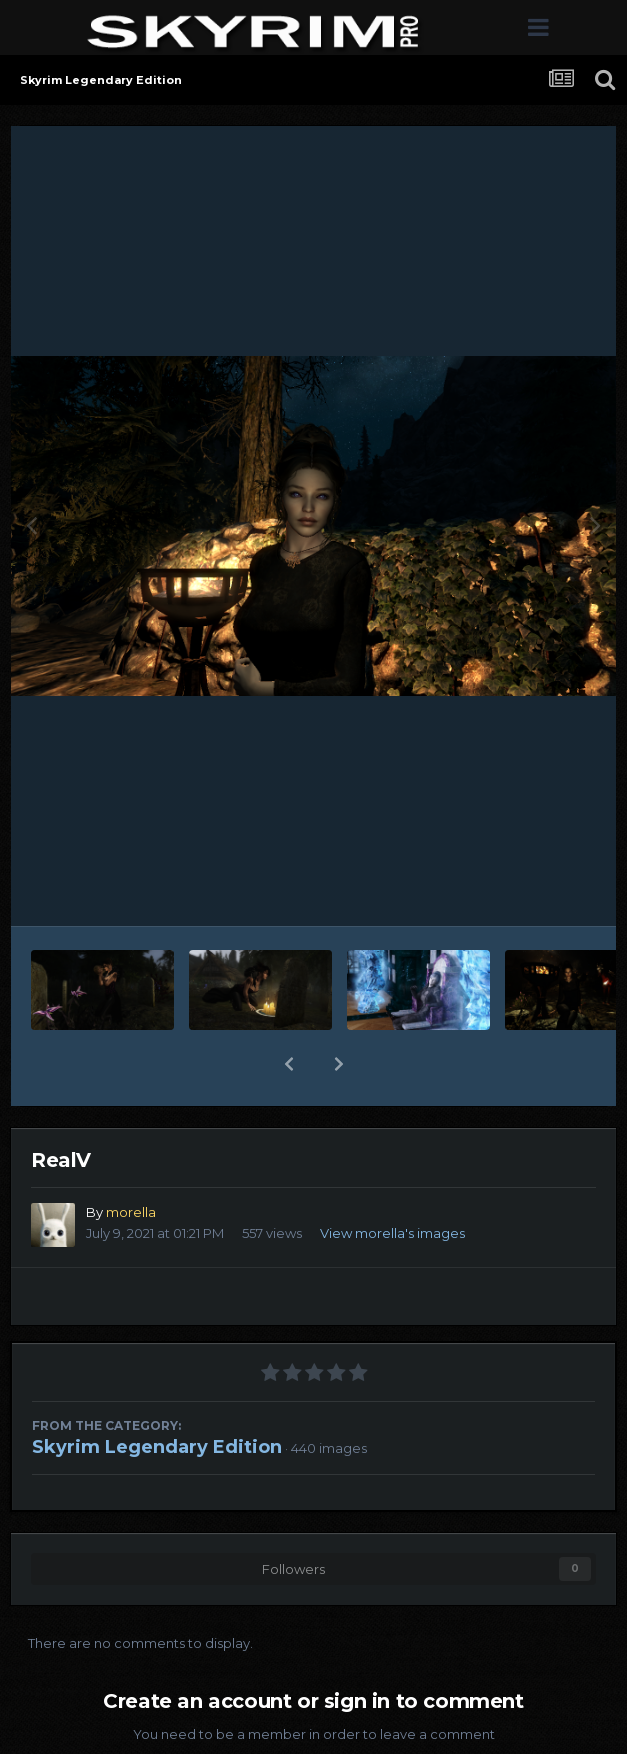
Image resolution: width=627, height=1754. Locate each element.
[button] (289, 1064)
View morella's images (392, 1233)
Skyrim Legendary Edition (157, 1447)
